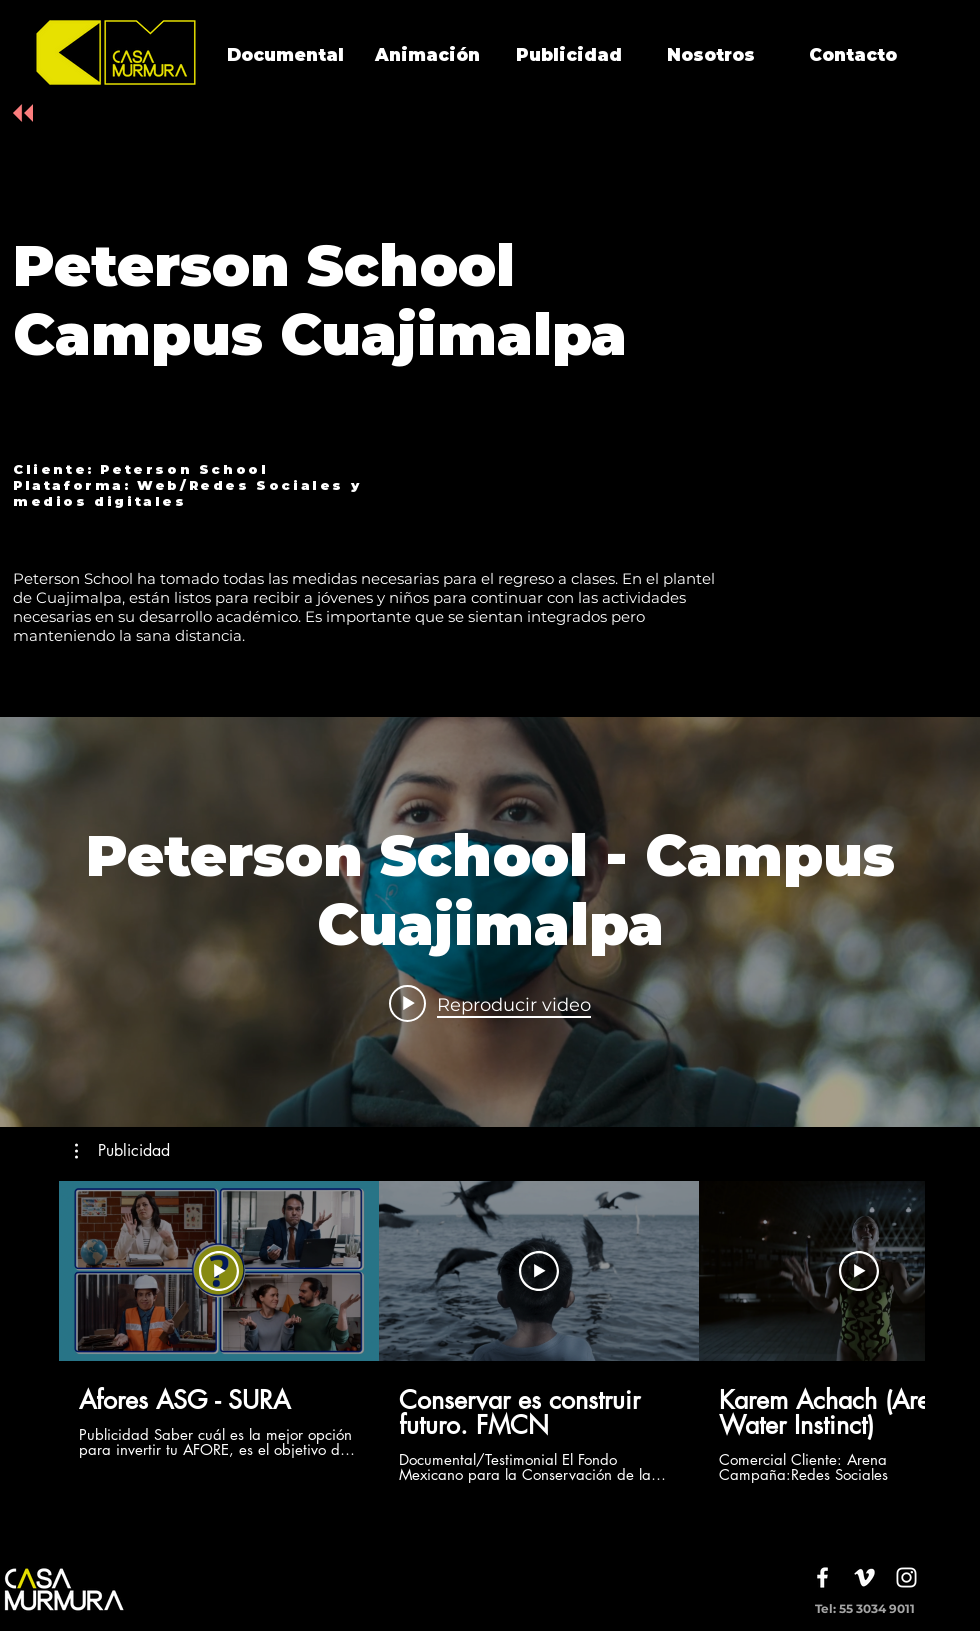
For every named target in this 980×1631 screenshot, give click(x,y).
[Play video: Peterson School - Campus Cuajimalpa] (490, 1004)
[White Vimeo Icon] (864, 1577)
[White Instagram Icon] (906, 1577)
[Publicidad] (569, 56)
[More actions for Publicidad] (122, 1151)
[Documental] (285, 56)
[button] (122, 1151)
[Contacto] (853, 56)
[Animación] (427, 56)
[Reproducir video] (219, 1271)
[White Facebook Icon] (822, 1577)
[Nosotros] (711, 56)
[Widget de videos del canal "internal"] (490, 922)
